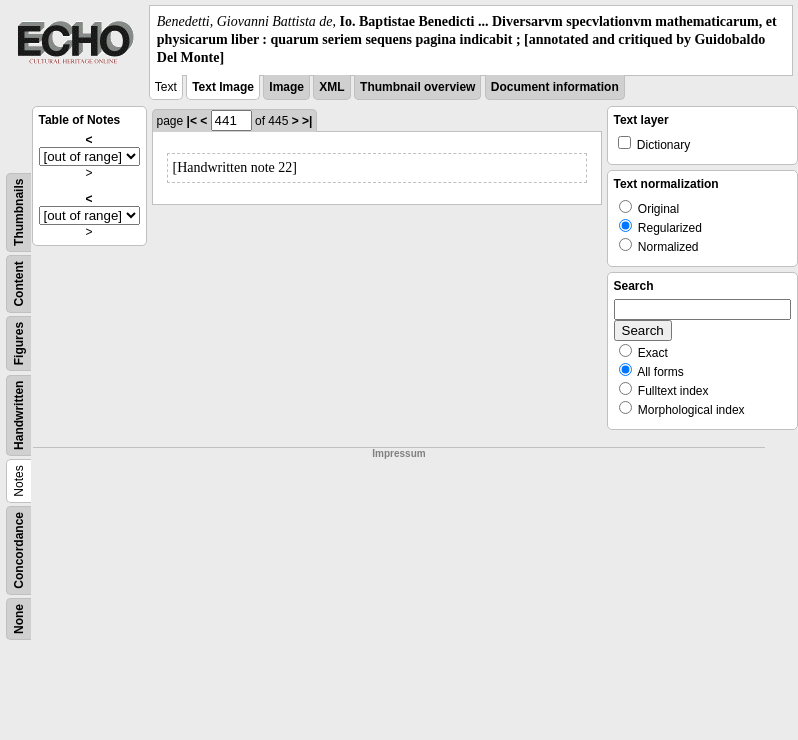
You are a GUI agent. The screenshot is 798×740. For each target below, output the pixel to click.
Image (286, 87)
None (19, 619)
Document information (555, 87)
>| (307, 121)
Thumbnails (19, 211)
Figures (19, 342)
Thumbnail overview (417, 87)
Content (19, 283)
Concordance (19, 550)
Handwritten (19, 414)
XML (331, 87)
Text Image (223, 87)
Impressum (398, 453)
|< (192, 121)
